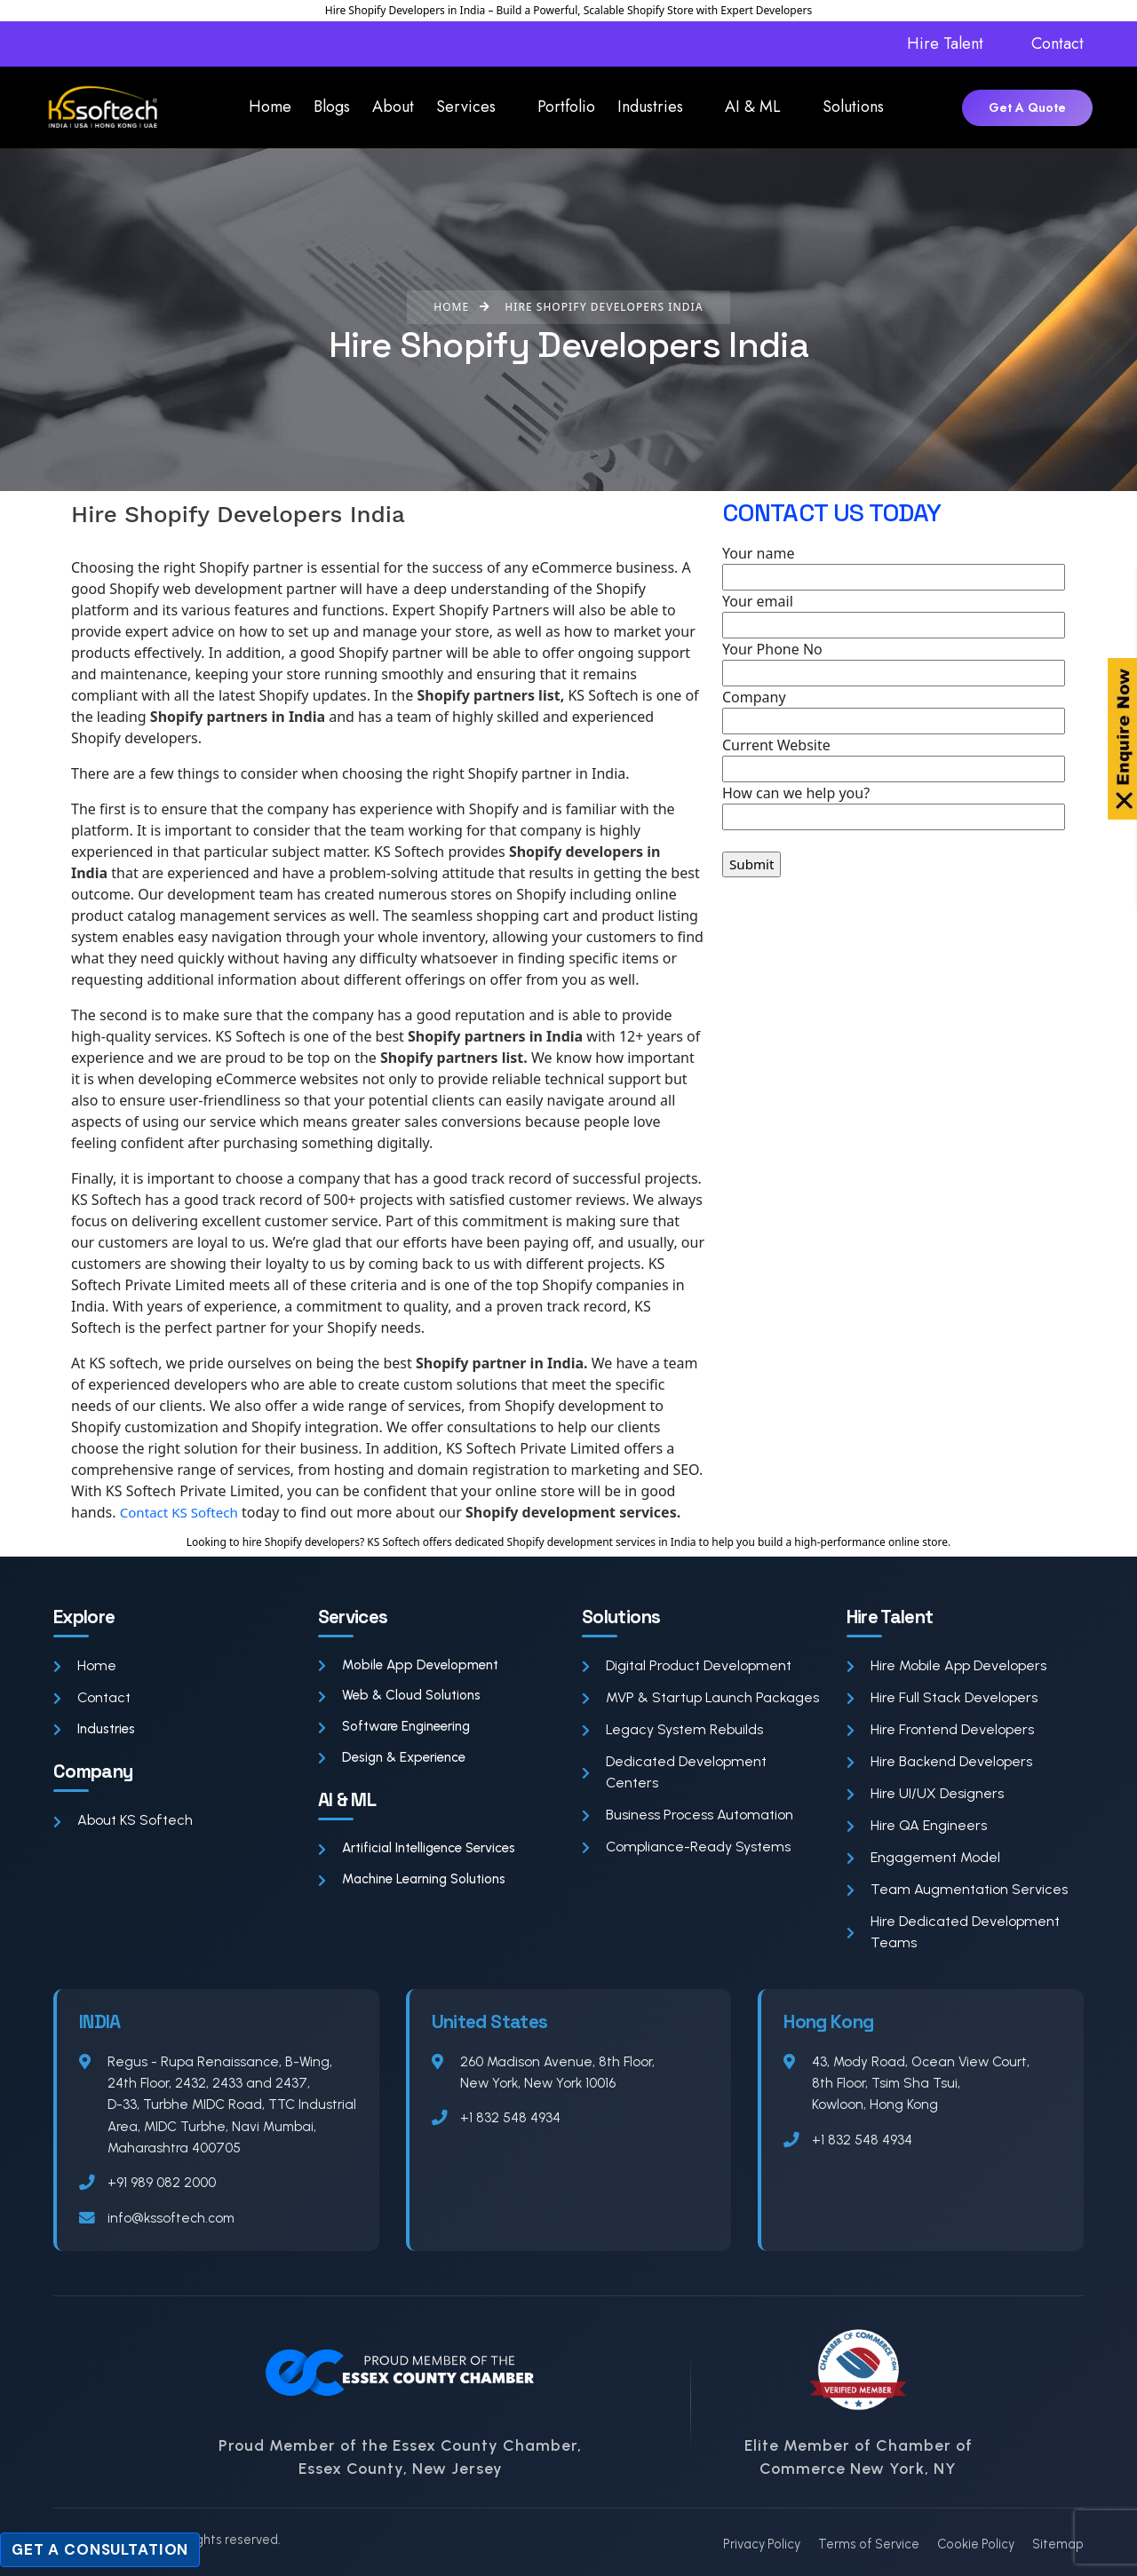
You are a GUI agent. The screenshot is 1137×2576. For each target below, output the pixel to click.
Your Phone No (893, 662)
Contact (1057, 43)
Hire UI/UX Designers (925, 1793)
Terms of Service (868, 2544)
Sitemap (1058, 2544)
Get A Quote (1027, 107)
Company (893, 710)
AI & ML (753, 106)
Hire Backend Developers (939, 1761)
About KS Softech (123, 1821)
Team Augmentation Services (957, 1889)
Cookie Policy (975, 2544)
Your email (893, 614)
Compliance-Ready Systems (686, 1846)
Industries (650, 106)
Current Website (893, 758)
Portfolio (566, 106)
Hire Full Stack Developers (942, 1697)
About (393, 106)
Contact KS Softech (182, 1512)
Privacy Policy (761, 2544)
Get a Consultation (100, 2549)
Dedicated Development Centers (674, 1772)
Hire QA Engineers (917, 1825)
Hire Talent (945, 43)
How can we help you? (893, 806)
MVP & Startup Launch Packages (700, 1697)
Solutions (853, 106)
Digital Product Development (686, 1665)
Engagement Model (923, 1857)
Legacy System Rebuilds (672, 1729)
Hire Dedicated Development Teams (953, 1932)
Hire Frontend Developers (940, 1729)
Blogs (332, 106)
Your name (893, 566)
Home (270, 106)
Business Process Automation (687, 1814)
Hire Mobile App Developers (946, 1665)
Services (466, 106)
